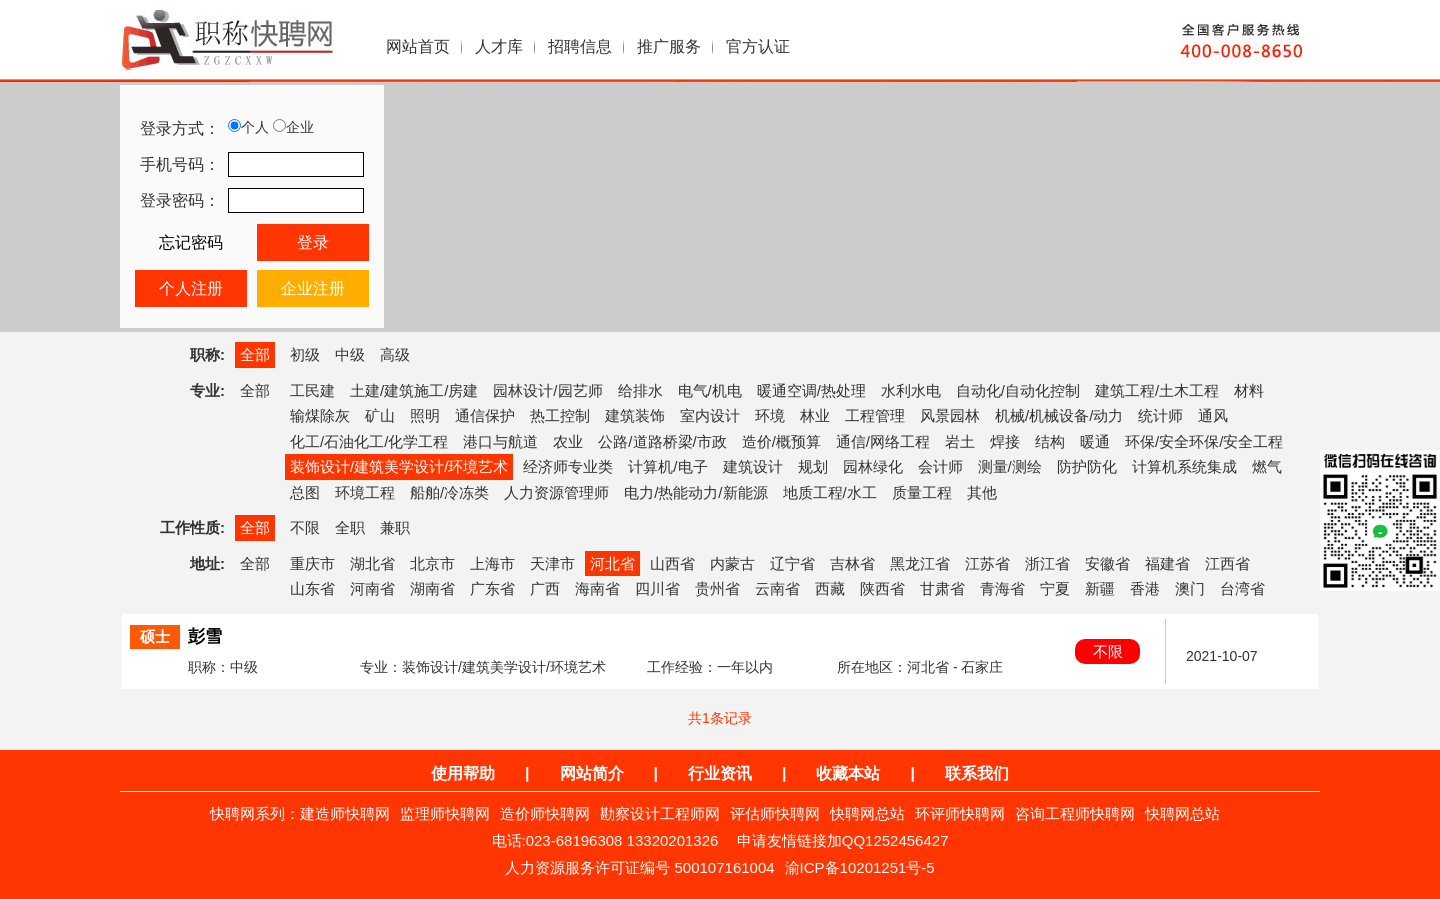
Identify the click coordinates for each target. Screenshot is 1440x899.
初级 (305, 354)
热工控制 (560, 415)
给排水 (640, 390)
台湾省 (1242, 588)
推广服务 (669, 46)
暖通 (1095, 441)
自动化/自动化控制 (1018, 390)
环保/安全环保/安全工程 (1204, 441)
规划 (813, 466)
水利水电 (911, 390)
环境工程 (365, 492)
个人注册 (191, 288)
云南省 (777, 588)
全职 (350, 527)
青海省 (1002, 588)
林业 (815, 415)
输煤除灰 (320, 415)
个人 (248, 127)
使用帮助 (463, 773)
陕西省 (882, 588)
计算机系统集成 (1184, 466)
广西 (545, 588)
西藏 (830, 588)
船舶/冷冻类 (449, 492)
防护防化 (1087, 466)
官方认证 (758, 46)
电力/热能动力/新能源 (695, 492)
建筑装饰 (635, 415)
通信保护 (485, 415)
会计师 (940, 466)
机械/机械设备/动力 (1059, 415)
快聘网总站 (867, 813)
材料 (1249, 390)
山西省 (672, 563)
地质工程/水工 (830, 492)
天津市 (552, 563)
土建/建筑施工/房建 (414, 390)
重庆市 (312, 563)
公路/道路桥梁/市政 (662, 441)
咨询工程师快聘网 (1075, 813)
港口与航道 (500, 441)
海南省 (597, 588)
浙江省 (1047, 563)
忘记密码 (191, 242)
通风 (1213, 415)
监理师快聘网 (445, 813)
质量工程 (922, 492)
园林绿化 (873, 466)
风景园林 (950, 415)
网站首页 (418, 46)
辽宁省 (792, 563)
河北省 (612, 563)
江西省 (1227, 563)
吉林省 (852, 563)
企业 (293, 127)
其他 (982, 492)
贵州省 (717, 588)
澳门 (1190, 588)
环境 (770, 415)
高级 (395, 354)
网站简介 (592, 773)
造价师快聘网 (545, 813)
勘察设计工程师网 (660, 813)
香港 (1145, 588)
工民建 (312, 390)
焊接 (1005, 441)
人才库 (499, 46)
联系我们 (977, 773)
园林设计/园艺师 (547, 390)
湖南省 (432, 588)
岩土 (960, 441)
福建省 (1167, 563)
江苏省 (987, 563)
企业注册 (313, 288)
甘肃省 (942, 588)
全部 (255, 354)
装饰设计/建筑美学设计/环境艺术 (399, 466)
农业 (568, 441)
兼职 (395, 527)
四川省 (657, 588)
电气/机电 (710, 390)
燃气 (1267, 466)
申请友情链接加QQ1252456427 (843, 840)
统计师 (1160, 415)
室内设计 (710, 415)
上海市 (492, 563)
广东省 (492, 588)
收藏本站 (848, 773)
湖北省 (372, 563)
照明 (425, 415)
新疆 (1100, 588)
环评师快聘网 (960, 813)
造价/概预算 (781, 441)
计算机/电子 (667, 466)
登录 (313, 242)
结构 (1050, 441)
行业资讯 (720, 773)
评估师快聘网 (775, 813)
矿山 (380, 415)
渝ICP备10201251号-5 (860, 867)
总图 (305, 492)
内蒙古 (732, 563)
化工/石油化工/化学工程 (369, 441)
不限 (305, 527)
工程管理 (875, 415)
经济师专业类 (568, 466)
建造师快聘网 (345, 813)
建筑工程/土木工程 (1157, 390)
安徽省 (1107, 563)
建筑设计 (753, 466)
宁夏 (1055, 588)
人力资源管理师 (556, 492)
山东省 (312, 588)
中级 (350, 354)
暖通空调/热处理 (811, 390)
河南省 (372, 588)
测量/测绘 (1010, 466)
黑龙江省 (920, 563)
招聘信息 (580, 46)
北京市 (432, 563)
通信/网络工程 (883, 441)
